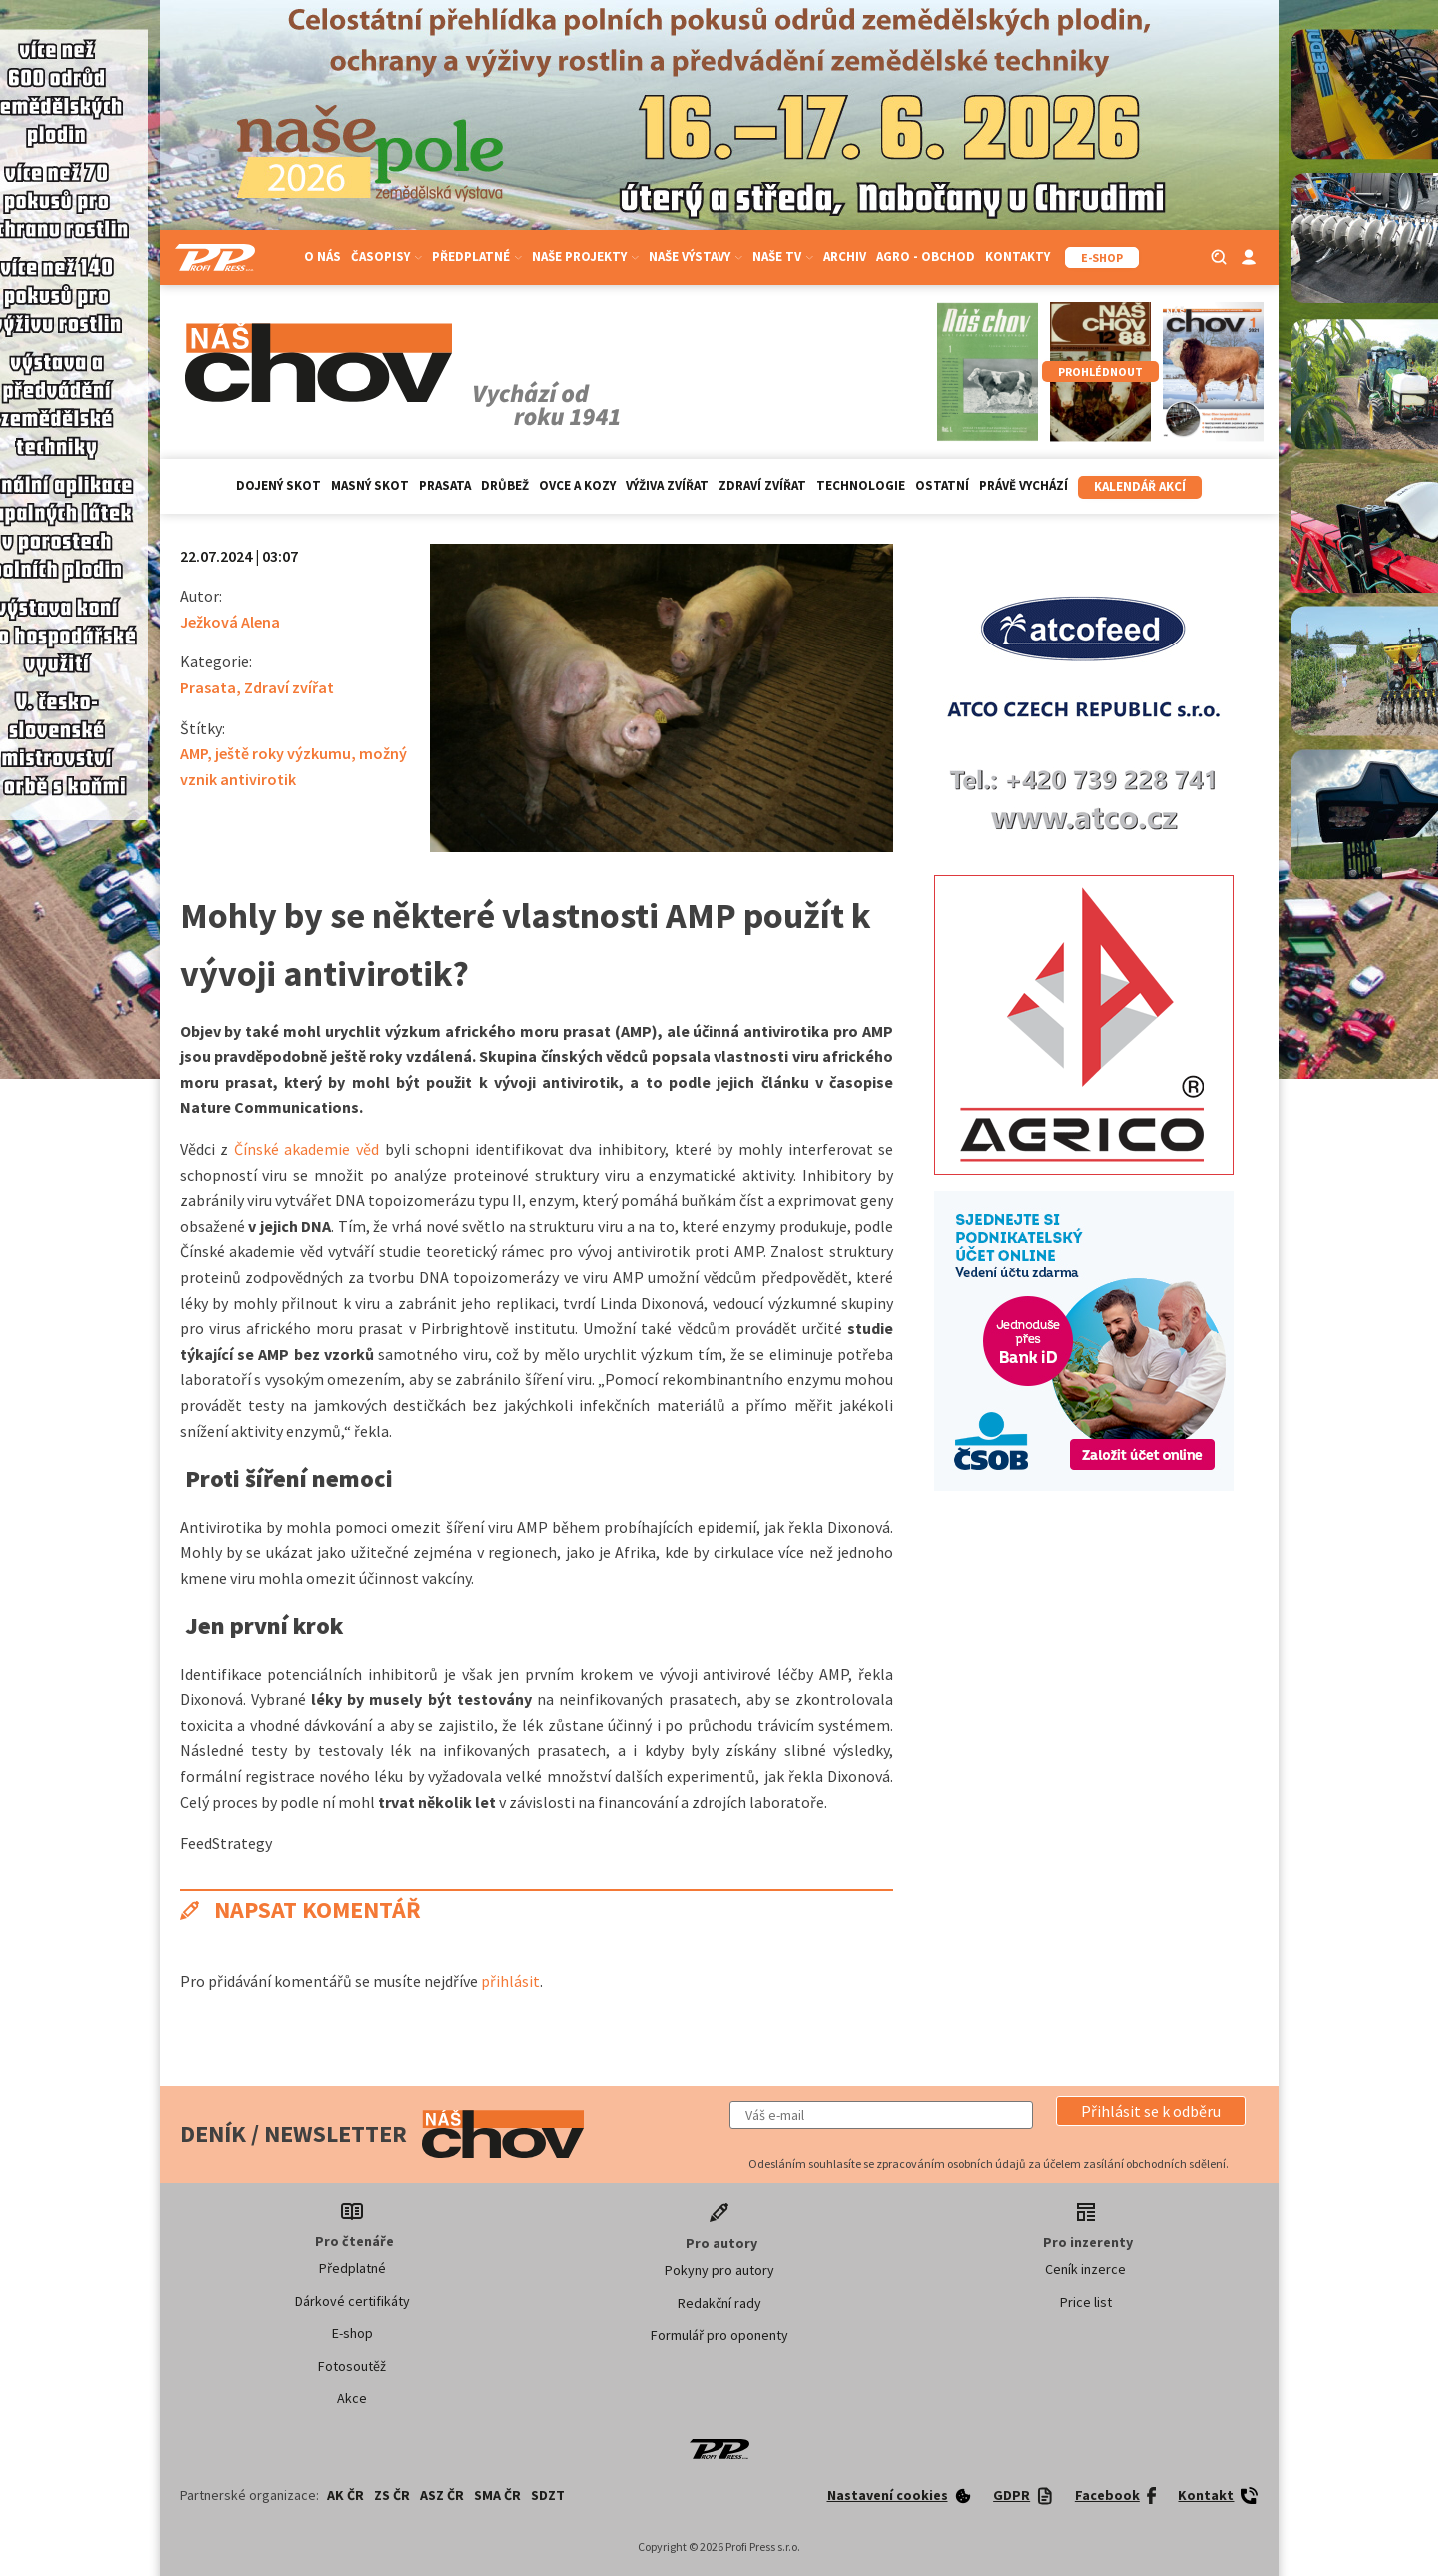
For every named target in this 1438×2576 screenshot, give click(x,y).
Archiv (844, 256)
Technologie (860, 485)
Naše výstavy (695, 256)
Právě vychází (1023, 485)
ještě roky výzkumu (283, 753)
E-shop (352, 2333)
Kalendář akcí (1140, 486)
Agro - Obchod (925, 256)
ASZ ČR (442, 2495)
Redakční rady (719, 2303)
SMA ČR (497, 2495)
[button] (1151, 2111)
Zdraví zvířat (762, 485)
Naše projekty (585, 256)
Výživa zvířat (667, 485)
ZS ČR (392, 2495)
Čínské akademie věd (303, 1149)
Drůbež (505, 485)
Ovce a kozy (577, 485)
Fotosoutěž (352, 2366)
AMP (193, 753)
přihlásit (510, 1981)
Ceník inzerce (1085, 2269)
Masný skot (370, 485)
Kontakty (1017, 256)
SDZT (548, 2495)
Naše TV (782, 256)
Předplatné (477, 256)
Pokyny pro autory (719, 2270)
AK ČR (345, 2495)
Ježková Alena (230, 622)
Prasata (445, 485)
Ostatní (942, 485)
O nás (322, 256)
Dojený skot (278, 485)
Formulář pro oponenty (719, 2335)
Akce (352, 2398)
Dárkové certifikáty (352, 2301)
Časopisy (386, 256)
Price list (1086, 2302)
